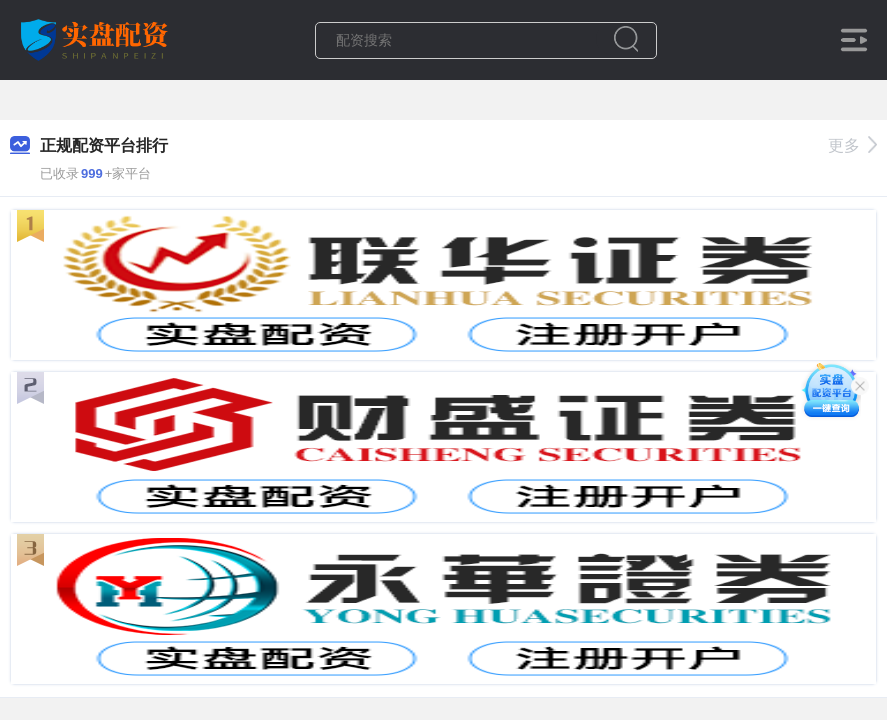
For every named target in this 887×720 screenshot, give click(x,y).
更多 (852, 145)
